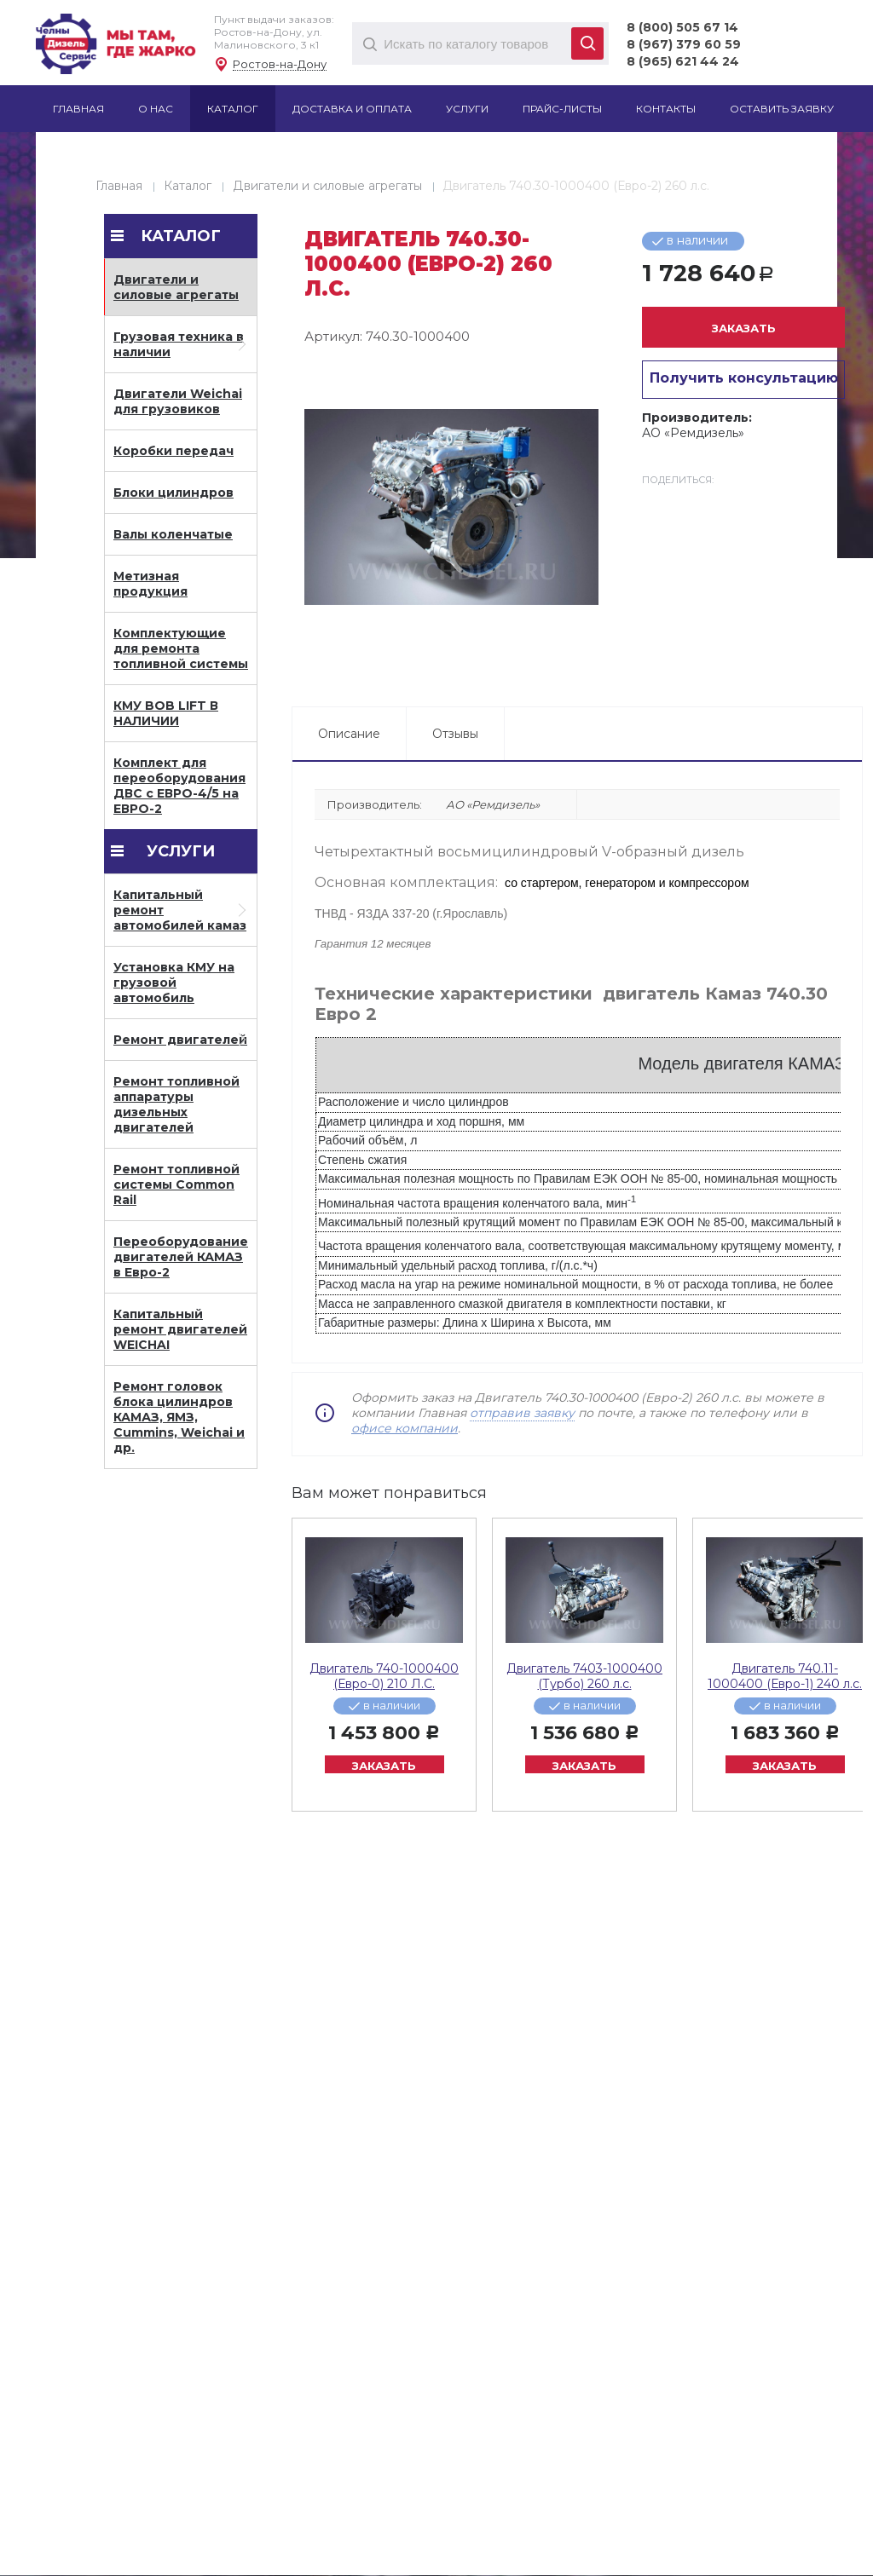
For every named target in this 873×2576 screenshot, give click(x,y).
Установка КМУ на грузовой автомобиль (173, 983)
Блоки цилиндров (173, 492)
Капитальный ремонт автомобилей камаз (179, 910)
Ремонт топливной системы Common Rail (176, 1184)
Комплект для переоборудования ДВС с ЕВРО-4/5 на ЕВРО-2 (179, 785)
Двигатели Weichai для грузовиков (177, 401)
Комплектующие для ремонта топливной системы (180, 648)
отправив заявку (522, 1413)
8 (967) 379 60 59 (684, 44)
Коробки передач (173, 450)
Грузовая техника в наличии (178, 344)
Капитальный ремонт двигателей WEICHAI (180, 1329)
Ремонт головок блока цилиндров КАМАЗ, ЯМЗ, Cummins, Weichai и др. (179, 1417)
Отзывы (455, 733)
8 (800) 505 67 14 (682, 27)
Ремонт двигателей (180, 1039)
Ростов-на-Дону (280, 64)
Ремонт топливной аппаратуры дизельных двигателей (176, 1104)
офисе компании (404, 1428)
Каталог (187, 185)
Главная (118, 185)
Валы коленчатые (173, 534)
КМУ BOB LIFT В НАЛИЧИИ (165, 713)
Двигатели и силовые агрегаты (327, 185)
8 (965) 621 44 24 (683, 61)
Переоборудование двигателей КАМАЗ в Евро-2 (180, 1257)
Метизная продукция (150, 583)
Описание (349, 733)
